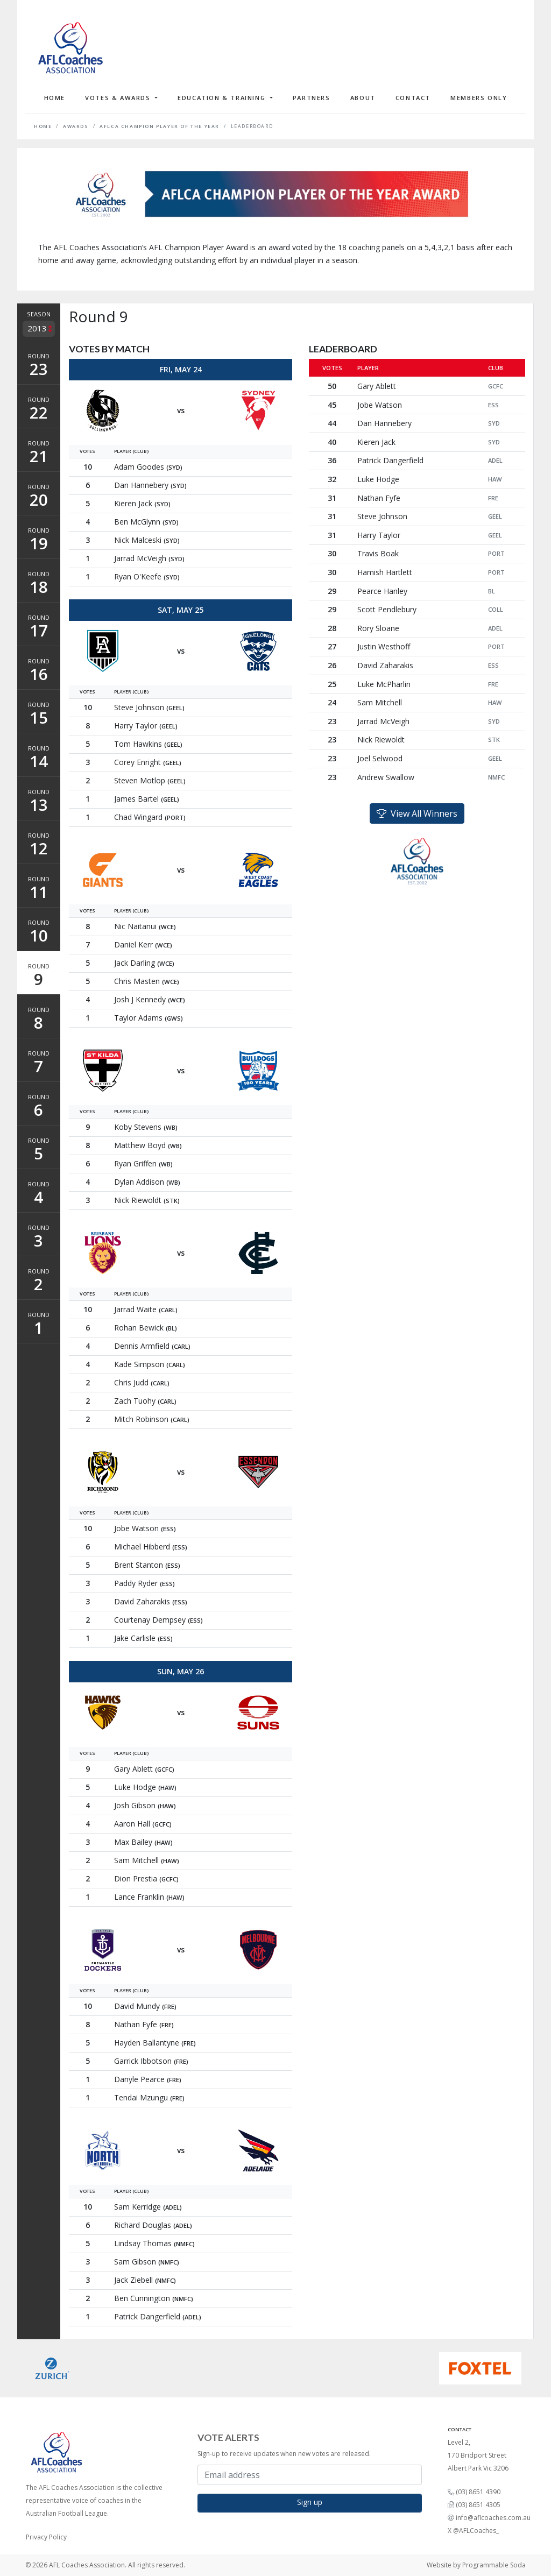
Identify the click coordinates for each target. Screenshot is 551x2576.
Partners (311, 98)
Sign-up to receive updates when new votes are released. (284, 2453)
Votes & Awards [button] (119, 98)
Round (39, 366)
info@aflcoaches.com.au (493, 2517)
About (363, 98)
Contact (412, 98)
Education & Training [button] (223, 98)
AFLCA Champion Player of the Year (160, 126)
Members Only (478, 98)
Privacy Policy (46, 2537)
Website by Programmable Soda (476, 2565)
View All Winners (417, 813)
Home (54, 98)
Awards (76, 126)
